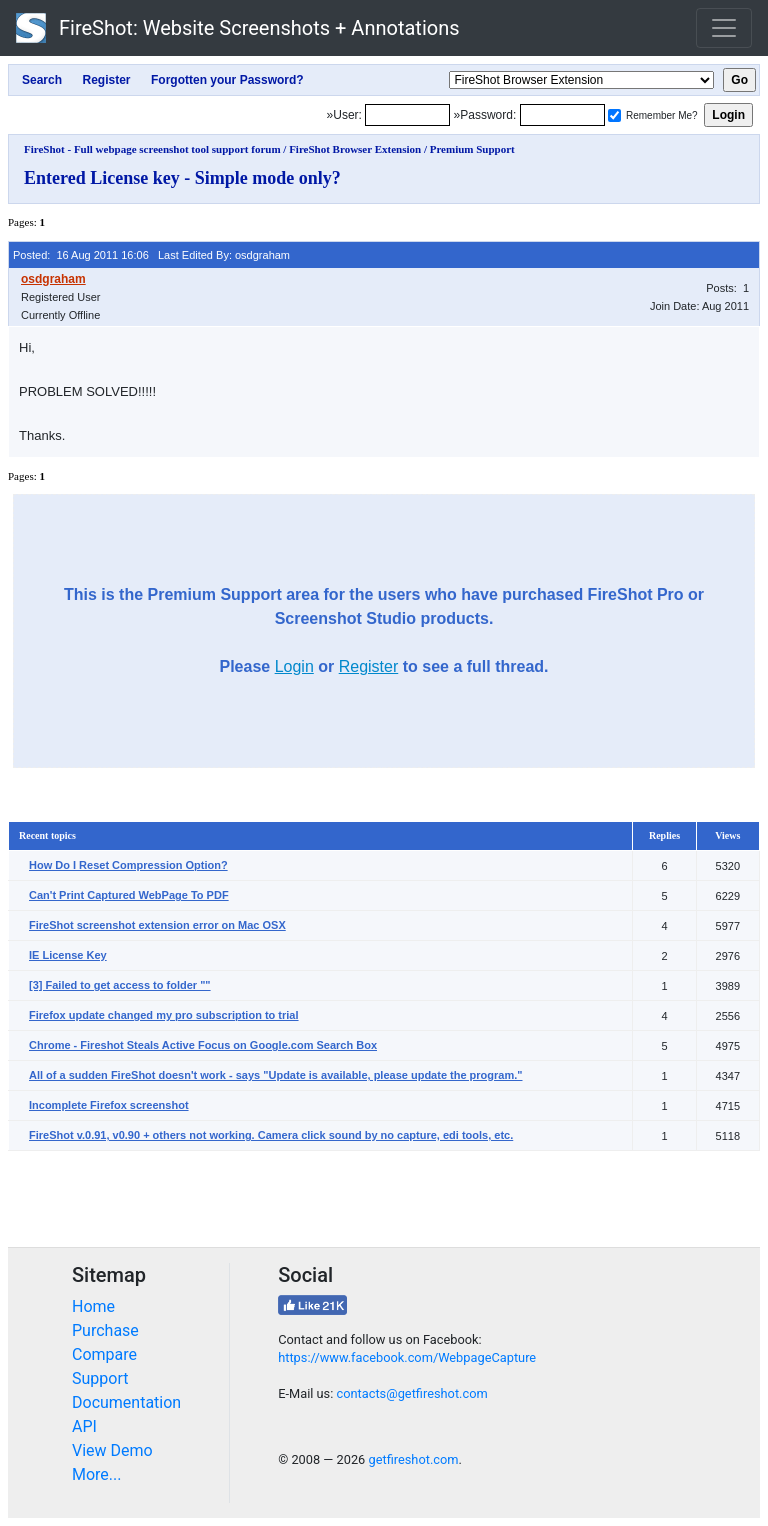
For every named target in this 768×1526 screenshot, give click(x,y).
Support (100, 1378)
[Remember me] (614, 115)
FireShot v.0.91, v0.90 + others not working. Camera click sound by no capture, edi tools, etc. (271, 1135)
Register (369, 666)
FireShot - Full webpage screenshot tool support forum (152, 149)
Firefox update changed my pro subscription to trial (164, 1015)
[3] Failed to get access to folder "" (120, 985)
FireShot (238, 28)
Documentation (126, 1402)
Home (93, 1306)
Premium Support (472, 149)
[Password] (562, 115)
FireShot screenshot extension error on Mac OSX (157, 925)
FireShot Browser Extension (355, 149)
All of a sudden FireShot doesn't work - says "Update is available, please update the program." (276, 1075)
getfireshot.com (413, 1459)
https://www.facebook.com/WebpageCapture (407, 1357)
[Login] (407, 115)
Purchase (105, 1330)
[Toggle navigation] (724, 28)
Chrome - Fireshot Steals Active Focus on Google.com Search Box (203, 1045)
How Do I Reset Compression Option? (128, 865)
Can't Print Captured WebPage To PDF (129, 895)
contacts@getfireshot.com (411, 1393)
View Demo (112, 1450)
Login (294, 666)
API (84, 1426)
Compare (104, 1354)
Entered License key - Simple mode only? (182, 178)
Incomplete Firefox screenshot (109, 1105)
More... (97, 1474)
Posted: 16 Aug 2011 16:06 (81, 255)
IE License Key (68, 955)
